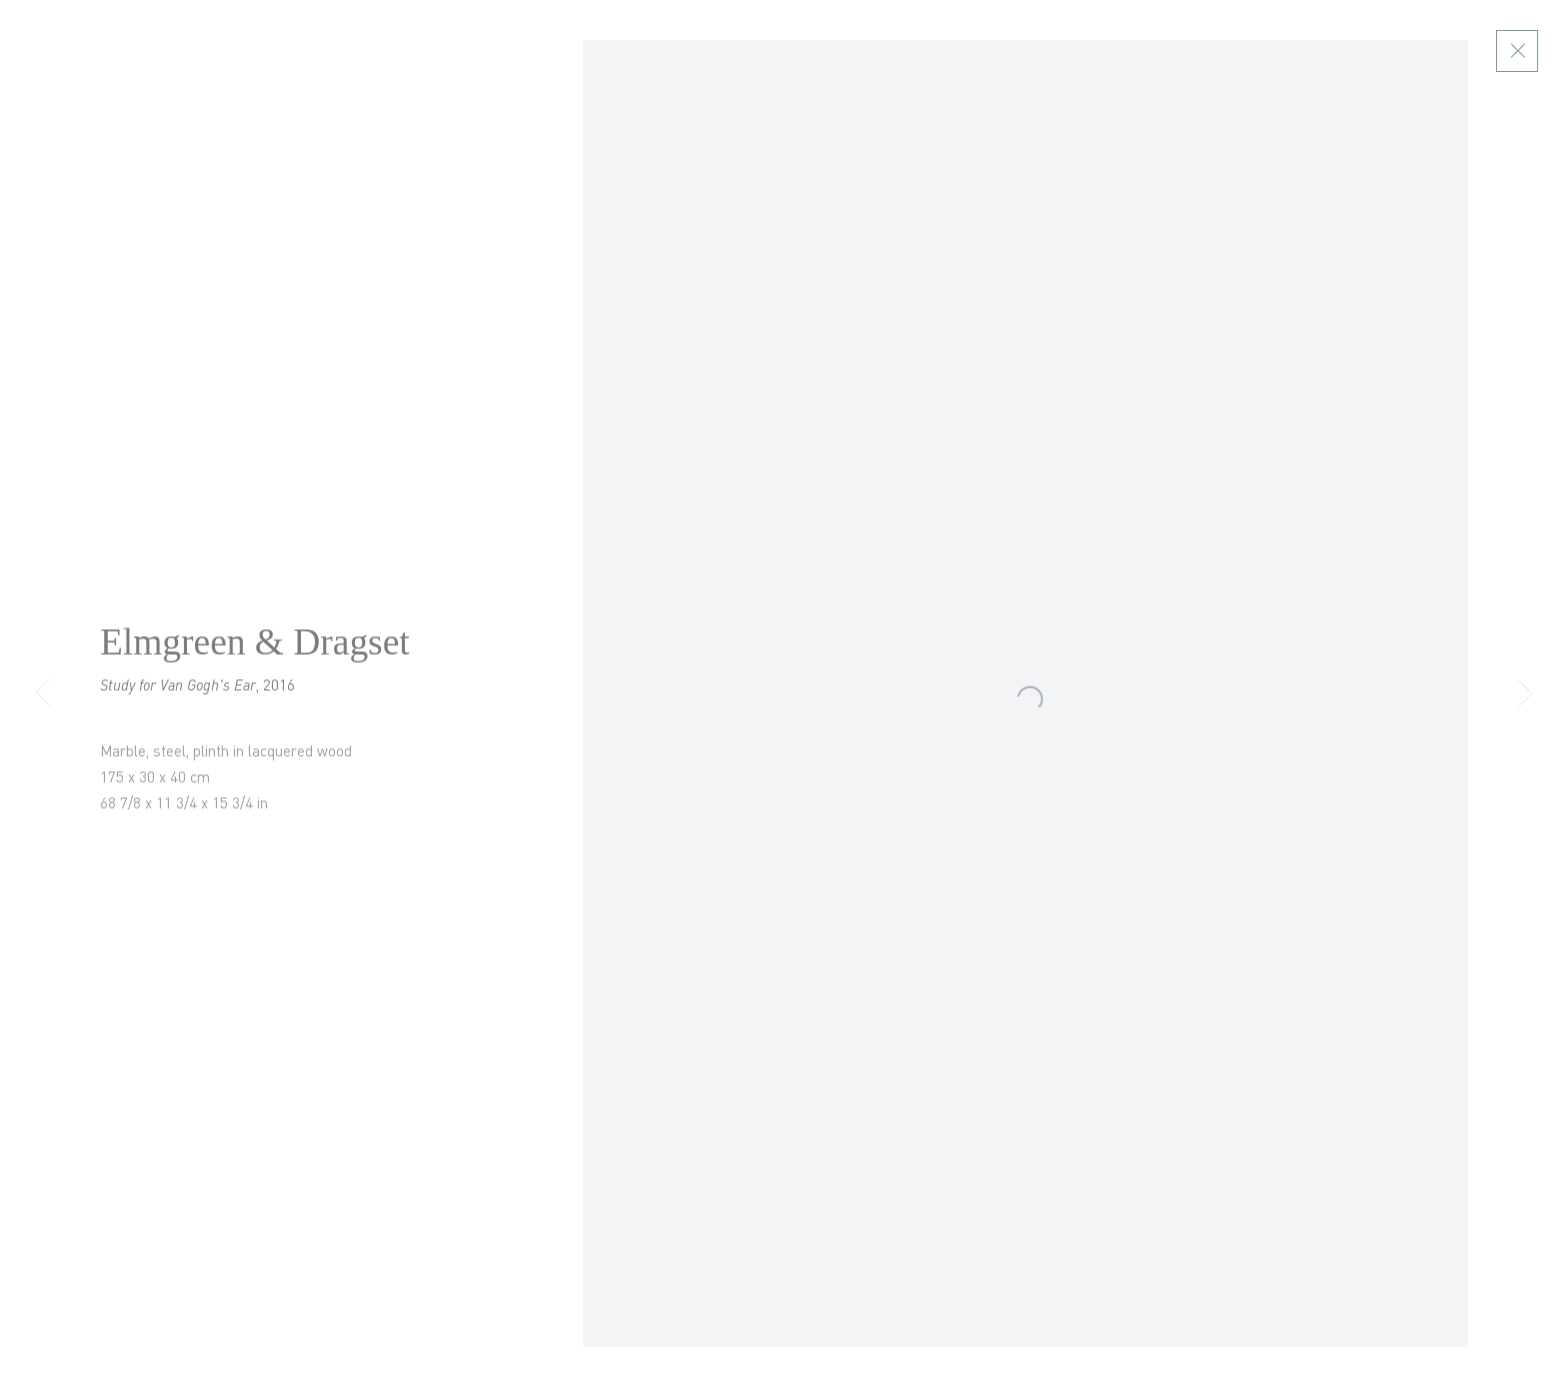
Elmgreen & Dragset (255, 651)
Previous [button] (43, 693)
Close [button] (1538, 51)
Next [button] (1525, 693)
